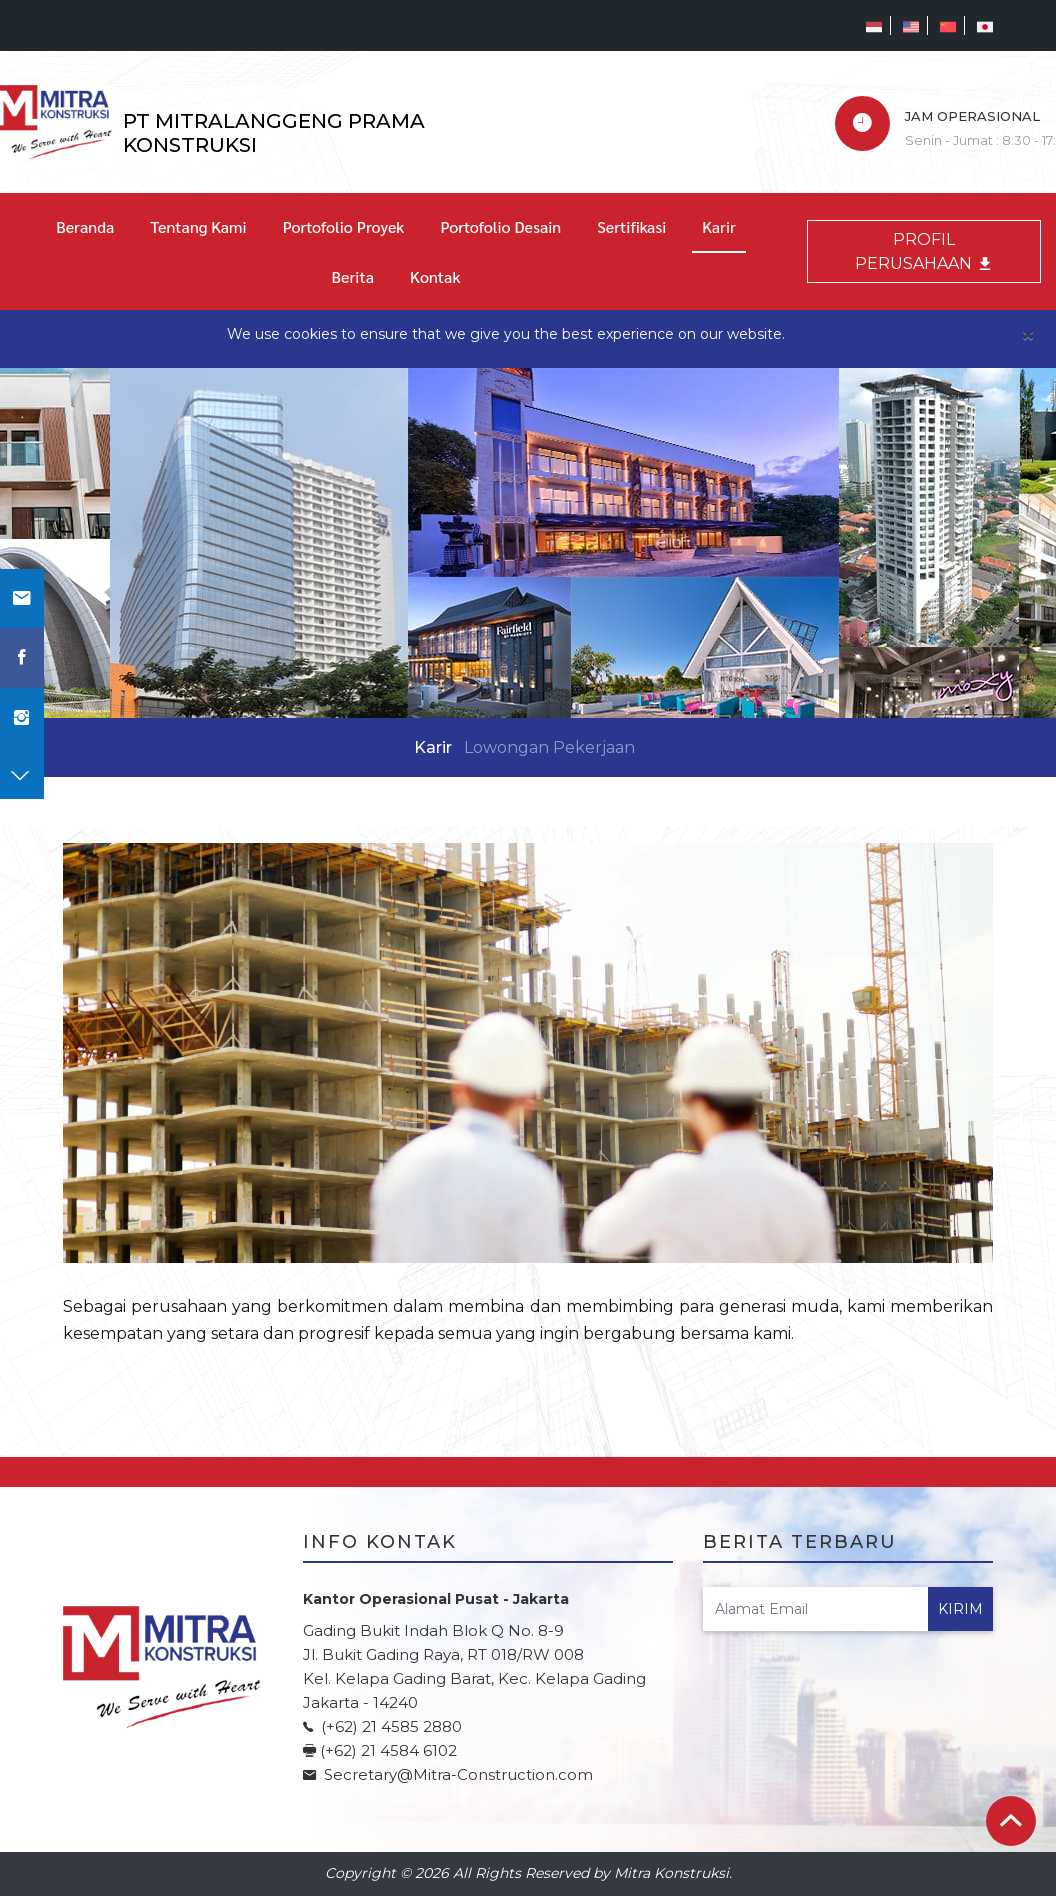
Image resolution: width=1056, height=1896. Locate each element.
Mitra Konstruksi (671, 1873)
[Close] (1028, 335)
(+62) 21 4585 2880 (389, 1726)
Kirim (960, 1609)
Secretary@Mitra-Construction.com (456, 1774)
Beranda (85, 226)
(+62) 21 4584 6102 (388, 1750)
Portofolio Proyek (344, 226)
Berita (353, 276)
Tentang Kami (198, 226)
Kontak (435, 276)
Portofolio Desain (500, 226)
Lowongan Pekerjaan (549, 747)
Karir (719, 226)
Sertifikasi (631, 226)
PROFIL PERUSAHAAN (924, 251)
